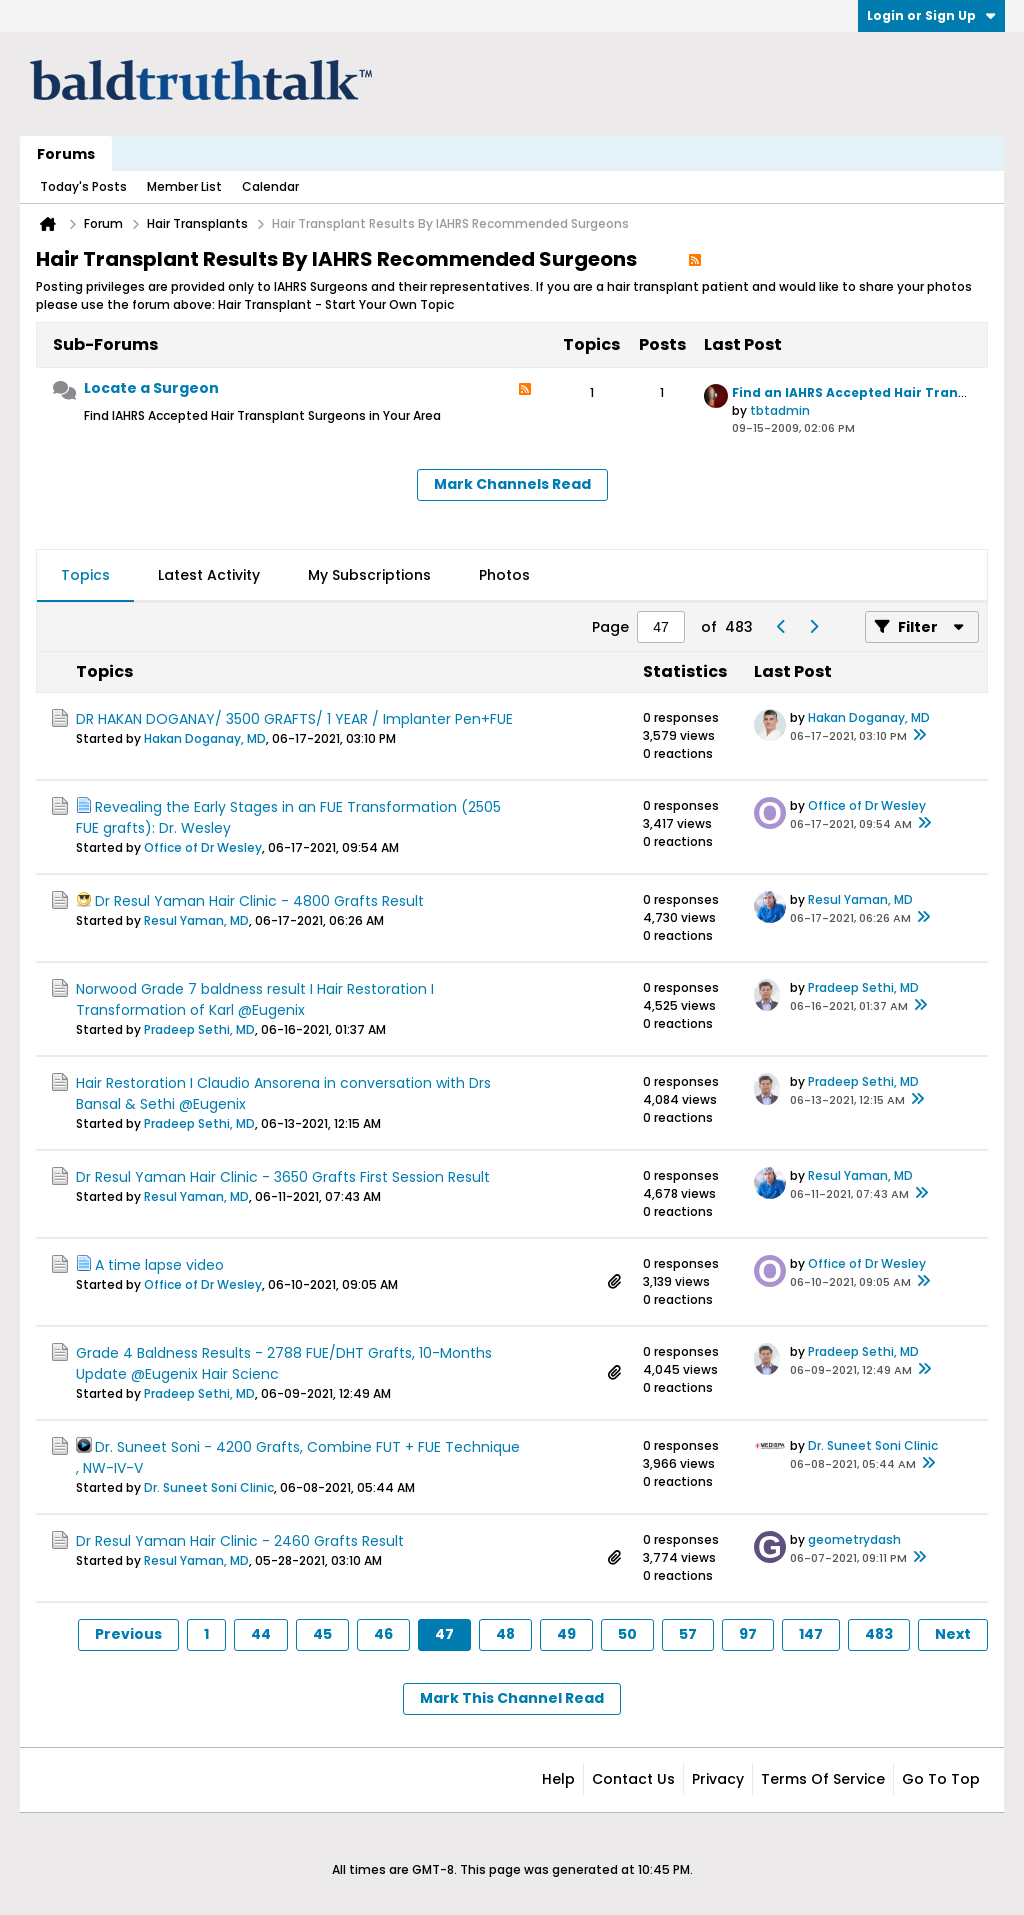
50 (627, 1634)
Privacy (718, 1779)
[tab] (85, 576)
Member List (184, 186)
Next (953, 1634)
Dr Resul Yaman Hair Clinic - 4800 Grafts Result (259, 901)
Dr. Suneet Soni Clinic (209, 1487)
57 (688, 1634)
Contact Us (633, 1779)
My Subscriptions (369, 575)
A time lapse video (159, 1265)
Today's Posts (83, 186)
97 (748, 1634)
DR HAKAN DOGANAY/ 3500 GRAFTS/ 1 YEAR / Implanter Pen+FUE (294, 719)
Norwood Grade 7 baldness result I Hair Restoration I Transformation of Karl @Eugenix (255, 999)
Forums (66, 154)
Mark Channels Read (512, 484)
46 (383, 1634)
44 (261, 1634)
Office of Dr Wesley (203, 847)
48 (505, 1634)
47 (444, 1634)
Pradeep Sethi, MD (199, 1029)
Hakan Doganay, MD (205, 738)
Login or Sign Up (931, 15)
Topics (85, 575)
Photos (504, 575)
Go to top (941, 1779)
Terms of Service (823, 1779)
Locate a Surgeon (151, 388)
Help (558, 1779)
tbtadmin (780, 410)
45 (322, 1634)
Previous (128, 1634)
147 (811, 1634)
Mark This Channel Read (512, 1698)
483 (879, 1634)
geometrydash (854, 1539)
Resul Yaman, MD (196, 920)
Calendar (270, 186)
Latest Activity (209, 575)
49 (566, 1634)
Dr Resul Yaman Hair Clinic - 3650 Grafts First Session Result (283, 1177)
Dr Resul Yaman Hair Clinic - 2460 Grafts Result (240, 1541)
